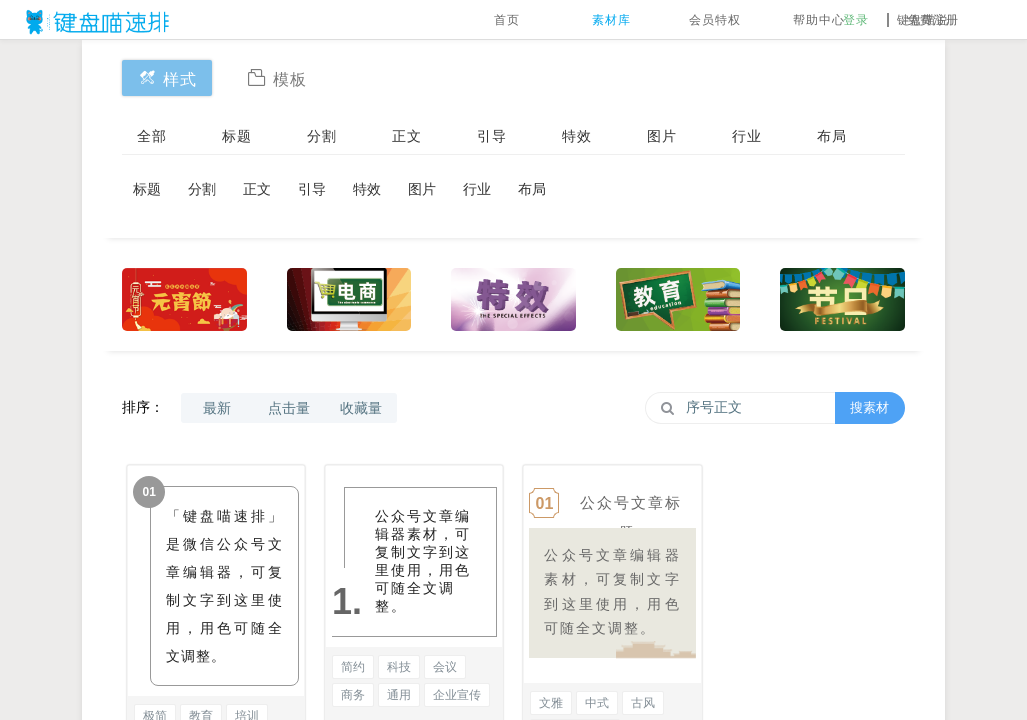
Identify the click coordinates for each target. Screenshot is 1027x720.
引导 (492, 136)
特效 (577, 136)
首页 (507, 20)
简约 (353, 667)
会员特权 (715, 20)
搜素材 (869, 407)
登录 (856, 20)
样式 (167, 77)
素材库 (611, 20)
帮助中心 (819, 20)
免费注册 (933, 20)
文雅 (551, 703)
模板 (277, 77)
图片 (662, 136)
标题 (237, 136)
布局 (832, 136)
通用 (399, 695)
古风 (643, 703)
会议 (445, 667)
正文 (407, 136)
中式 (597, 703)
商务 (353, 695)
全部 (152, 136)
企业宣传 (457, 695)
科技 (399, 667)
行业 (747, 136)
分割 (322, 136)
